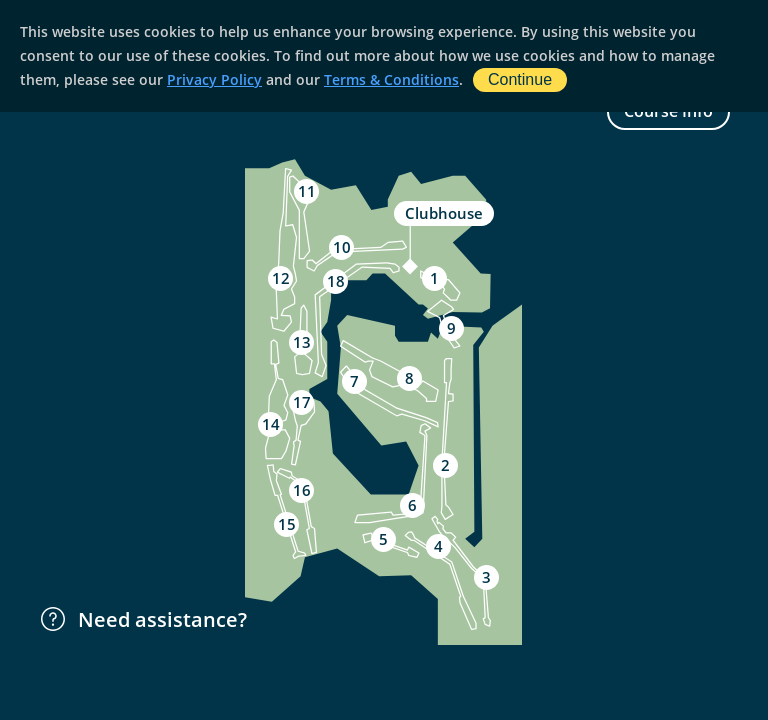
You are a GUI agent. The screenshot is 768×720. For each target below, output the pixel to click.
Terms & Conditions (391, 79)
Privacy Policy (214, 79)
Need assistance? (142, 619)
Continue (520, 79)
